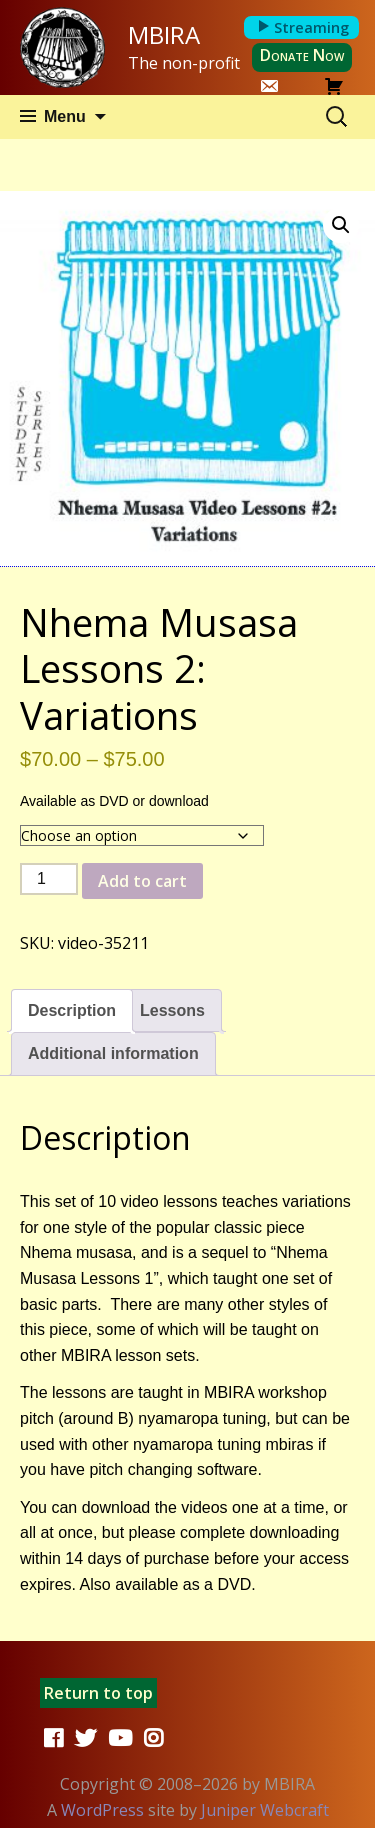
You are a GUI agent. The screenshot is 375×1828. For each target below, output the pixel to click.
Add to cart (142, 881)
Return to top (98, 1693)
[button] (341, 225)
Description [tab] (72, 1010)
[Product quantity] (49, 879)
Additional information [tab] (113, 1053)
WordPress (102, 1810)
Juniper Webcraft (265, 1810)
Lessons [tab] (172, 1010)
